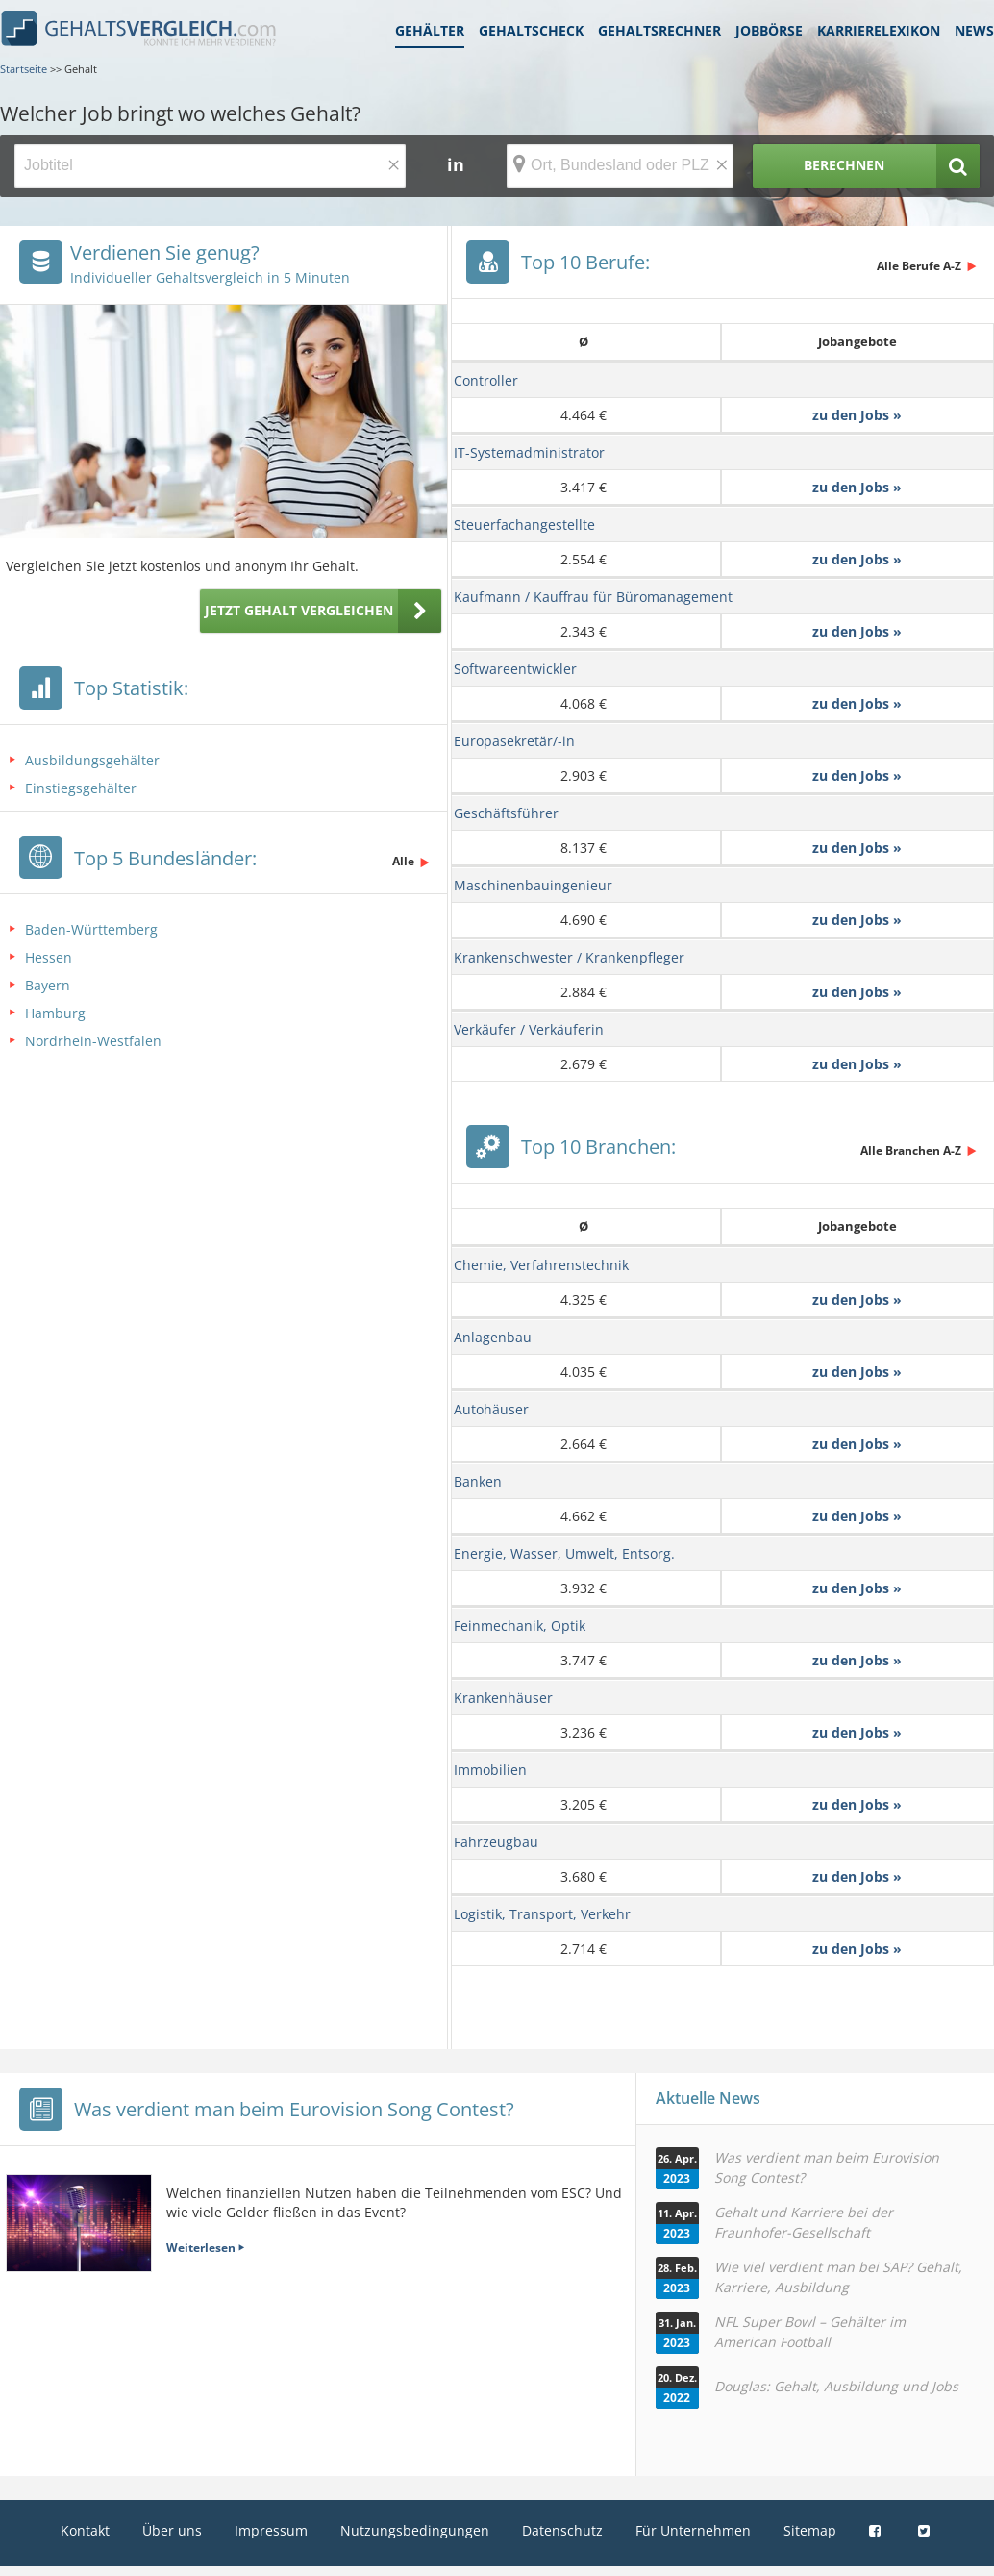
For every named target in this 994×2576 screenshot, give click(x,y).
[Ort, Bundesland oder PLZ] (620, 166)
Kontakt (85, 2530)
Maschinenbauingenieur (533, 885)
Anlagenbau (493, 1337)
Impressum (271, 2530)
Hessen (48, 957)
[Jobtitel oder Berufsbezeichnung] (210, 166)
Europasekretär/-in (514, 741)
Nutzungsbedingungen (414, 2530)
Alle (403, 861)
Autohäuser (491, 1409)
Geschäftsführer (506, 813)
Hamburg (55, 1013)
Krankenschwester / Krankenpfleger (569, 957)
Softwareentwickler (515, 669)
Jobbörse (769, 30)
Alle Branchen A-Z (910, 1150)
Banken (478, 1481)
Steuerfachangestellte (524, 524)
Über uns (172, 2530)
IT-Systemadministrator (529, 452)
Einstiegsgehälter (81, 788)
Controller (486, 380)
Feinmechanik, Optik (519, 1625)
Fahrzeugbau (496, 1842)
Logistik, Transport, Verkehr (542, 1914)
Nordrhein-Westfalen (93, 1041)
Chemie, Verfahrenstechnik (541, 1265)
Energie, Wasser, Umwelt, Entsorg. (564, 1553)
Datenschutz (562, 2530)
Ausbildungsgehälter (92, 760)
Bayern (47, 985)
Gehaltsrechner (659, 30)
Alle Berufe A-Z (919, 266)
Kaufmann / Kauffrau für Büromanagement (593, 597)
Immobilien (490, 1770)
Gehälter (429, 30)
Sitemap (809, 2530)
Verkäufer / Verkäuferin (529, 1029)
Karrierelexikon (878, 30)
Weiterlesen (201, 2247)
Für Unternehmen (693, 2530)
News (974, 30)
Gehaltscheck (531, 30)
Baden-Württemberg (91, 929)
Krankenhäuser (503, 1697)
